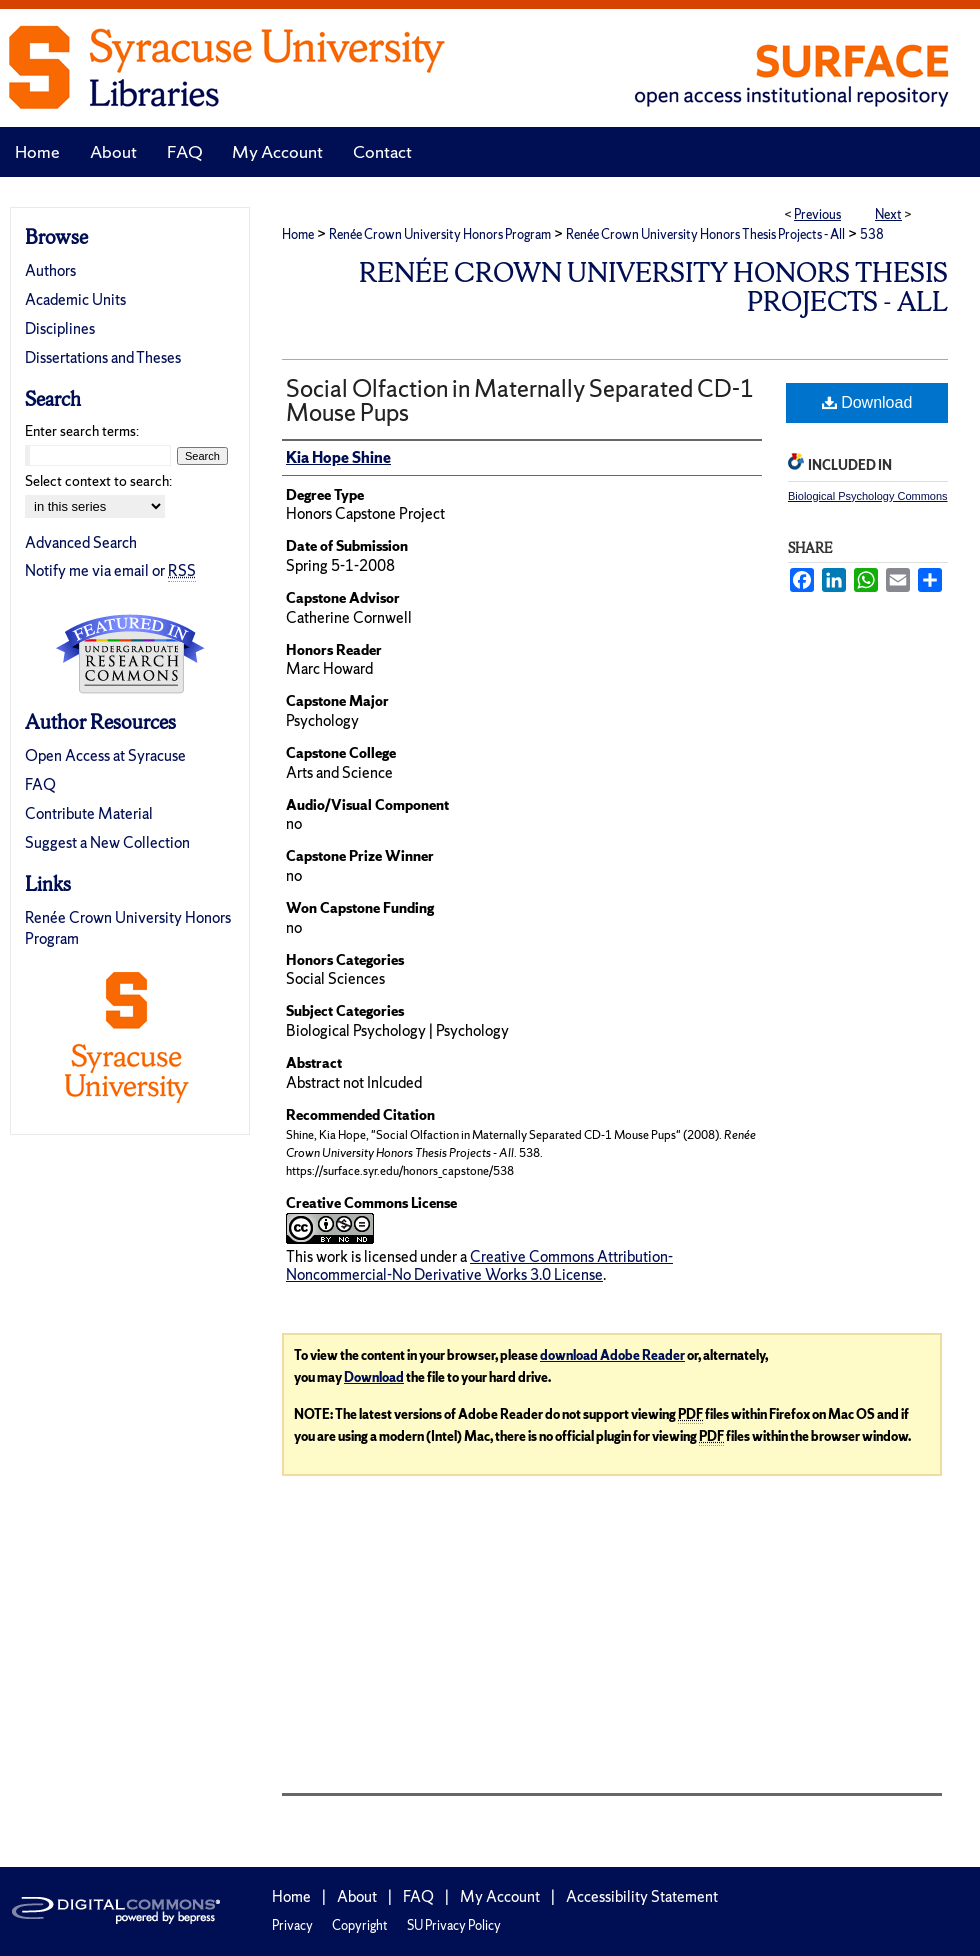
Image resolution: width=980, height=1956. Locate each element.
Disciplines (60, 328)
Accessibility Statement (642, 1896)
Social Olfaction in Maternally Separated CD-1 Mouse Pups (520, 400)
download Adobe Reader (612, 1355)
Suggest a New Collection (107, 842)
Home (298, 234)
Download (867, 402)
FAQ (40, 784)
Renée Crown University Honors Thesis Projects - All (705, 234)
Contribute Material (89, 813)
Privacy (292, 1925)
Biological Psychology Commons (868, 496)
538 (872, 234)
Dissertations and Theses (103, 357)
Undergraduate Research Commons (130, 654)
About (357, 1896)
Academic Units (75, 299)
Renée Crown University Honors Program (440, 234)
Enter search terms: (82, 431)
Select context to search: (98, 481)
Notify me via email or (110, 570)
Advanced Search (81, 542)
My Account (500, 1896)
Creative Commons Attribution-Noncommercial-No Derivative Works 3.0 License (479, 1265)
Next (888, 214)
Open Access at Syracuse (105, 755)
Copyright (360, 1925)
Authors (50, 270)
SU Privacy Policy (454, 1925)
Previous (817, 214)
